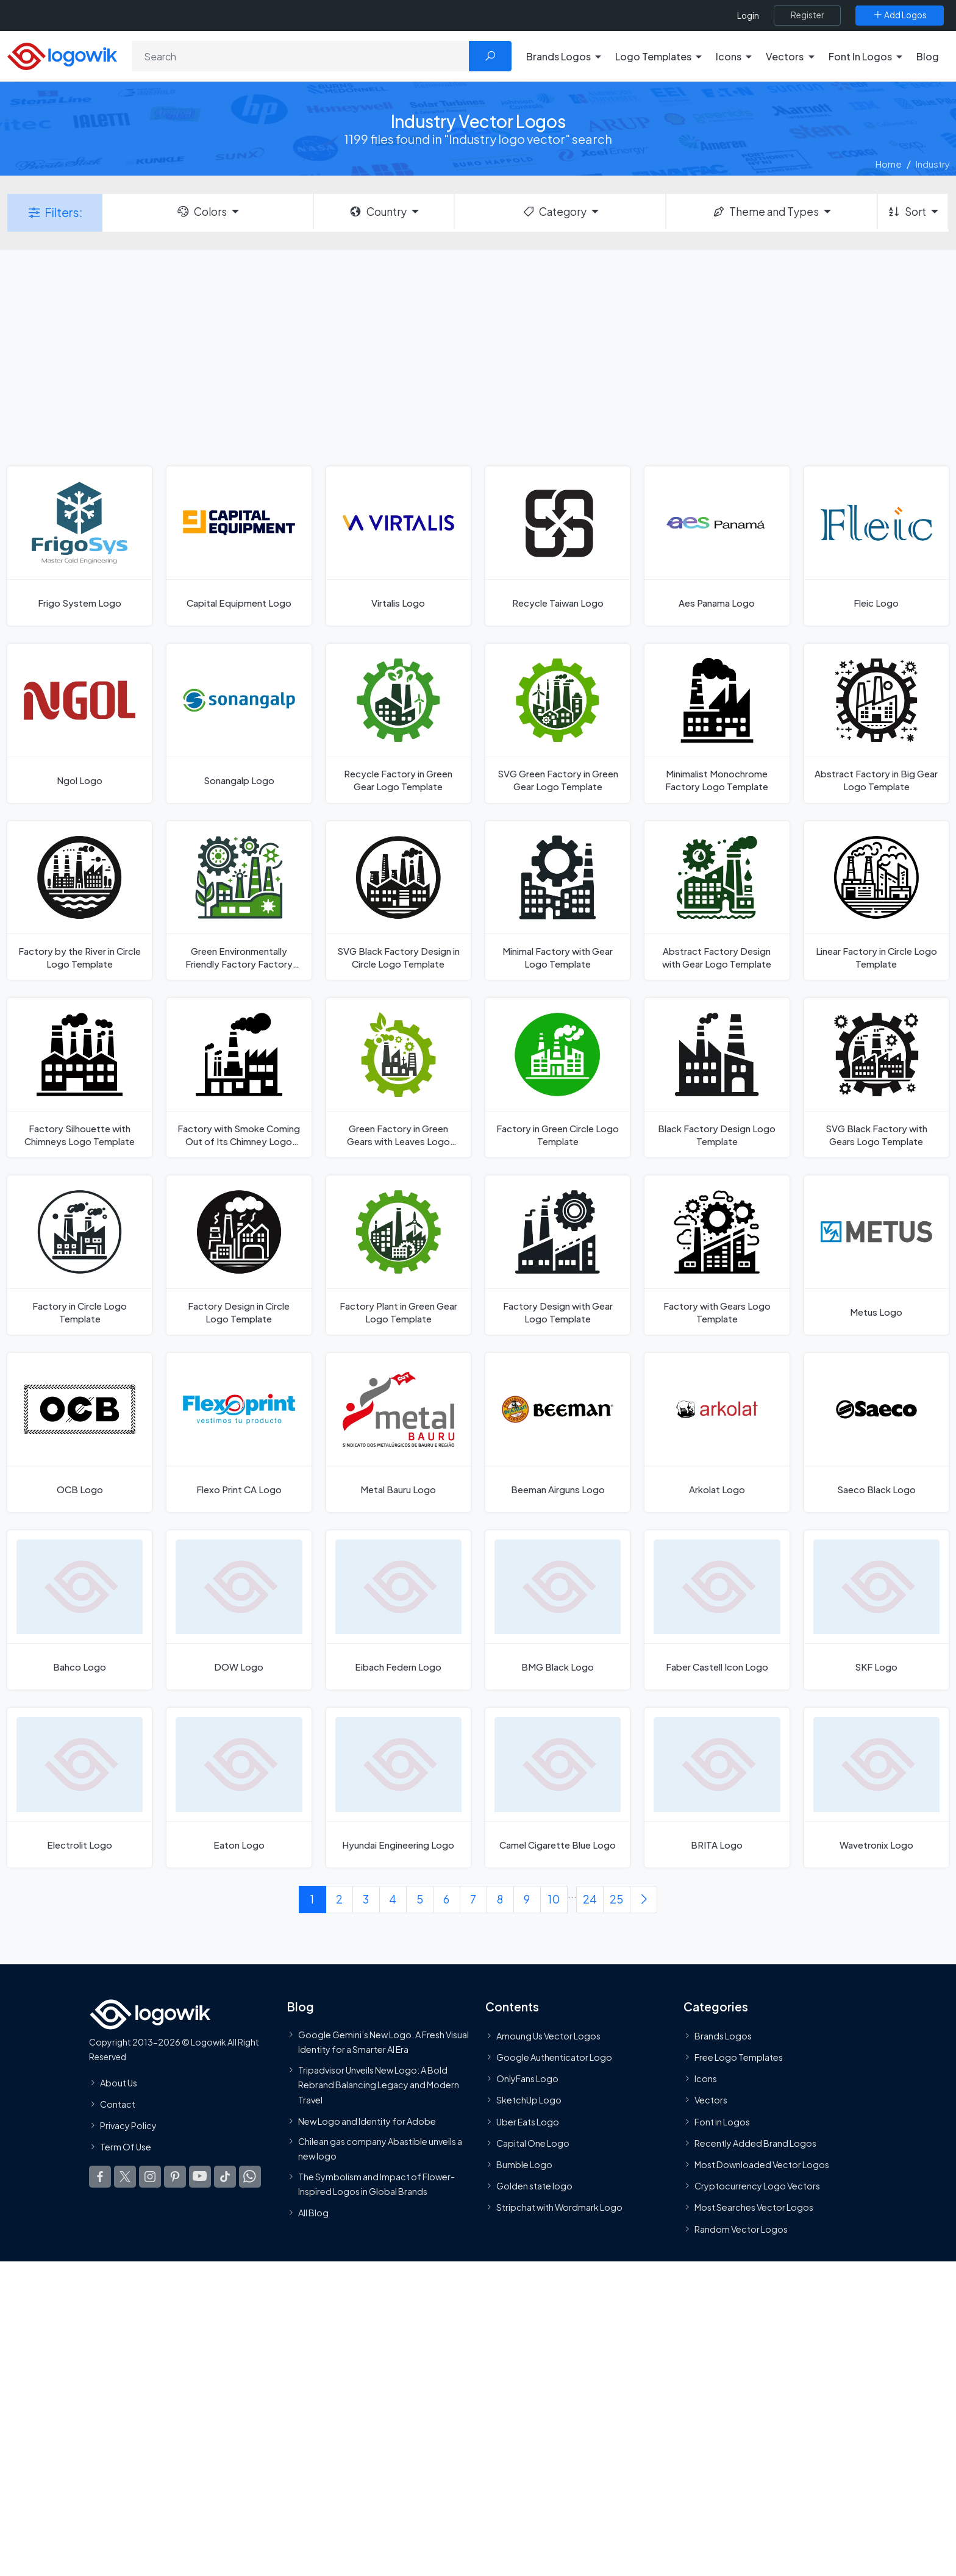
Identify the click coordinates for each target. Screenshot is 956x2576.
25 (616, 1899)
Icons (705, 2078)
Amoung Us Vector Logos (548, 2035)
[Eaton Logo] (238, 1787)
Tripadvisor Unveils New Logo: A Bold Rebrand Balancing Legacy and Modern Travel (378, 2084)
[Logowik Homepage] (62, 54)
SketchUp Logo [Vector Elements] (529, 2099)
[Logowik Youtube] (200, 2177)
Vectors (710, 2099)
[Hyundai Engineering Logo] (398, 1787)
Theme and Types (765, 211)
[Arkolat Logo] (716, 1432)
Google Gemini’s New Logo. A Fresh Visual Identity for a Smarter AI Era (383, 2041)
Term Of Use (125, 2146)
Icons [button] (728, 56)
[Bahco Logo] (79, 1609)
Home (889, 163)
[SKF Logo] (876, 1609)
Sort (906, 211)
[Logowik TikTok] (225, 2177)
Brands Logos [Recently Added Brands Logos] (723, 2035)
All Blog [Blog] (313, 2212)
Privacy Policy (128, 2125)
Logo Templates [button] (653, 56)
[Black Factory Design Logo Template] (716, 1077)
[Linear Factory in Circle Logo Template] (876, 900)
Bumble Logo (524, 2164)
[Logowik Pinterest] (175, 2177)
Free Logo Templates (738, 2057)
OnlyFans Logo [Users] (527, 2078)
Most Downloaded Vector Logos (761, 2164)
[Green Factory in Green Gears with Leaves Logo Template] (398, 1077)
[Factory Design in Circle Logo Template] (238, 1255)
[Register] (807, 15)
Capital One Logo (532, 2142)
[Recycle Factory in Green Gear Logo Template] (398, 723)
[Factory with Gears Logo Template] (716, 1255)
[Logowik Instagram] (150, 2177)
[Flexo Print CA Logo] (238, 1432)
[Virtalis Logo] (398, 546)
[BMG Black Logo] (557, 1609)
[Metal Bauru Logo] (398, 1432)
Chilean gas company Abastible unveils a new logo (380, 2148)
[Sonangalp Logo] (238, 723)
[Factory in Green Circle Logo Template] (557, 1077)
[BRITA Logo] (716, 1787)
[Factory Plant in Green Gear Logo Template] (398, 1255)
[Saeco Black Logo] (876, 1432)
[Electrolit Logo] (79, 1787)
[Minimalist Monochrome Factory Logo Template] (716, 723)
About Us (118, 2082)
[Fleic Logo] (876, 546)
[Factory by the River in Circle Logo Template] (79, 900)
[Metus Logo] (876, 1255)
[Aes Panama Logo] (716, 546)
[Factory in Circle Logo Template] (79, 1255)
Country (377, 211)
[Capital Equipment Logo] (238, 546)
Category (554, 211)
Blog (927, 56)
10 (554, 1899)
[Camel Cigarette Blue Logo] (557, 1787)
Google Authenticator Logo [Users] (554, 2057)
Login (748, 15)
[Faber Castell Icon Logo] (716, 1609)
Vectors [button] (785, 56)
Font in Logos (722, 2121)
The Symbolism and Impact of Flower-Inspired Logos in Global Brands (376, 2183)
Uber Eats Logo (527, 2121)
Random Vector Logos (741, 2228)
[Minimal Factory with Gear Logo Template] (557, 900)
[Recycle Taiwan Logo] (557, 546)
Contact (117, 2103)
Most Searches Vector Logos (753, 2207)
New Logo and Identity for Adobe (367, 2120)
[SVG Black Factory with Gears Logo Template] (876, 1077)
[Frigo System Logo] (79, 546)
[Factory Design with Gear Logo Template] (557, 1255)
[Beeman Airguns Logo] (557, 1432)
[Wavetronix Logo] (876, 1787)
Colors (201, 211)
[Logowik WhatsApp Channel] (250, 2177)
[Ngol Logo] (79, 723)
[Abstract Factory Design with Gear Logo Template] (716, 900)
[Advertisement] (478, 356)
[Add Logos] (899, 15)
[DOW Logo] (238, 1609)
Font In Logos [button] (860, 56)
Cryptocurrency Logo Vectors (757, 2185)
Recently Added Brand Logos (755, 2142)
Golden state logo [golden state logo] (534, 2185)
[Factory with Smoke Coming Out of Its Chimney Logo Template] (238, 1077)
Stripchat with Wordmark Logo (559, 2207)
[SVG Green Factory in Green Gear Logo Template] (557, 723)
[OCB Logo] (79, 1432)
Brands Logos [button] (558, 56)
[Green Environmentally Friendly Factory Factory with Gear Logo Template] (238, 900)
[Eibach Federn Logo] (398, 1609)
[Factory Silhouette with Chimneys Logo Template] (79, 1077)
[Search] (300, 56)
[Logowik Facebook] (100, 2177)
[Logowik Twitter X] (125, 2177)
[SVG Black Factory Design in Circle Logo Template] (398, 900)
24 (590, 1899)
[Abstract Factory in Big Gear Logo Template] (876, 723)
